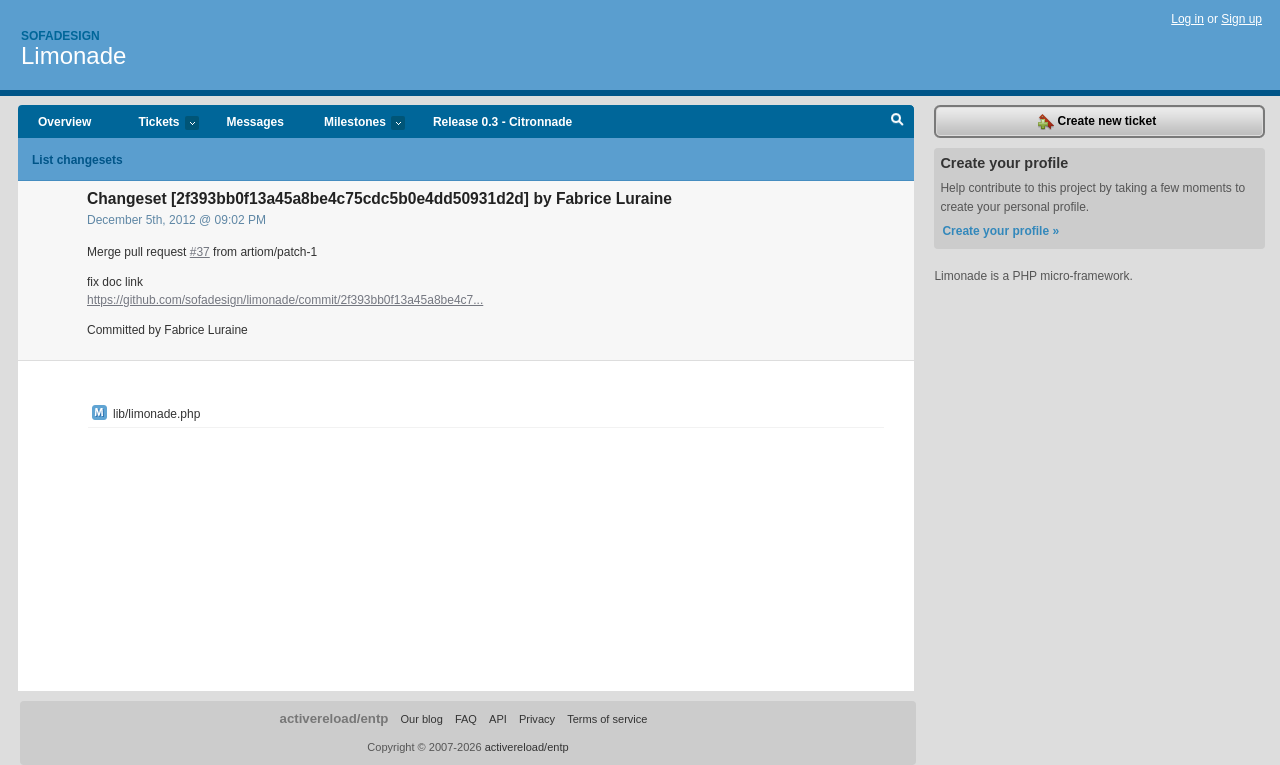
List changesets (77, 160)
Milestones (354, 123)
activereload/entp (334, 718)
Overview (64, 122)
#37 (200, 252)
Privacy (537, 719)
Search (897, 122)
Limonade (73, 55)
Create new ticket (1097, 122)
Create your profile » (1000, 231)
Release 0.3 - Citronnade (502, 122)
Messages (255, 122)
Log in (1187, 19)
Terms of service (607, 719)
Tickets (158, 123)
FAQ (466, 719)
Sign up (1241, 19)
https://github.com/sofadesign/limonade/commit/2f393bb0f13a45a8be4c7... (285, 300)
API (498, 719)
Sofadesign (60, 36)
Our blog (421, 719)
